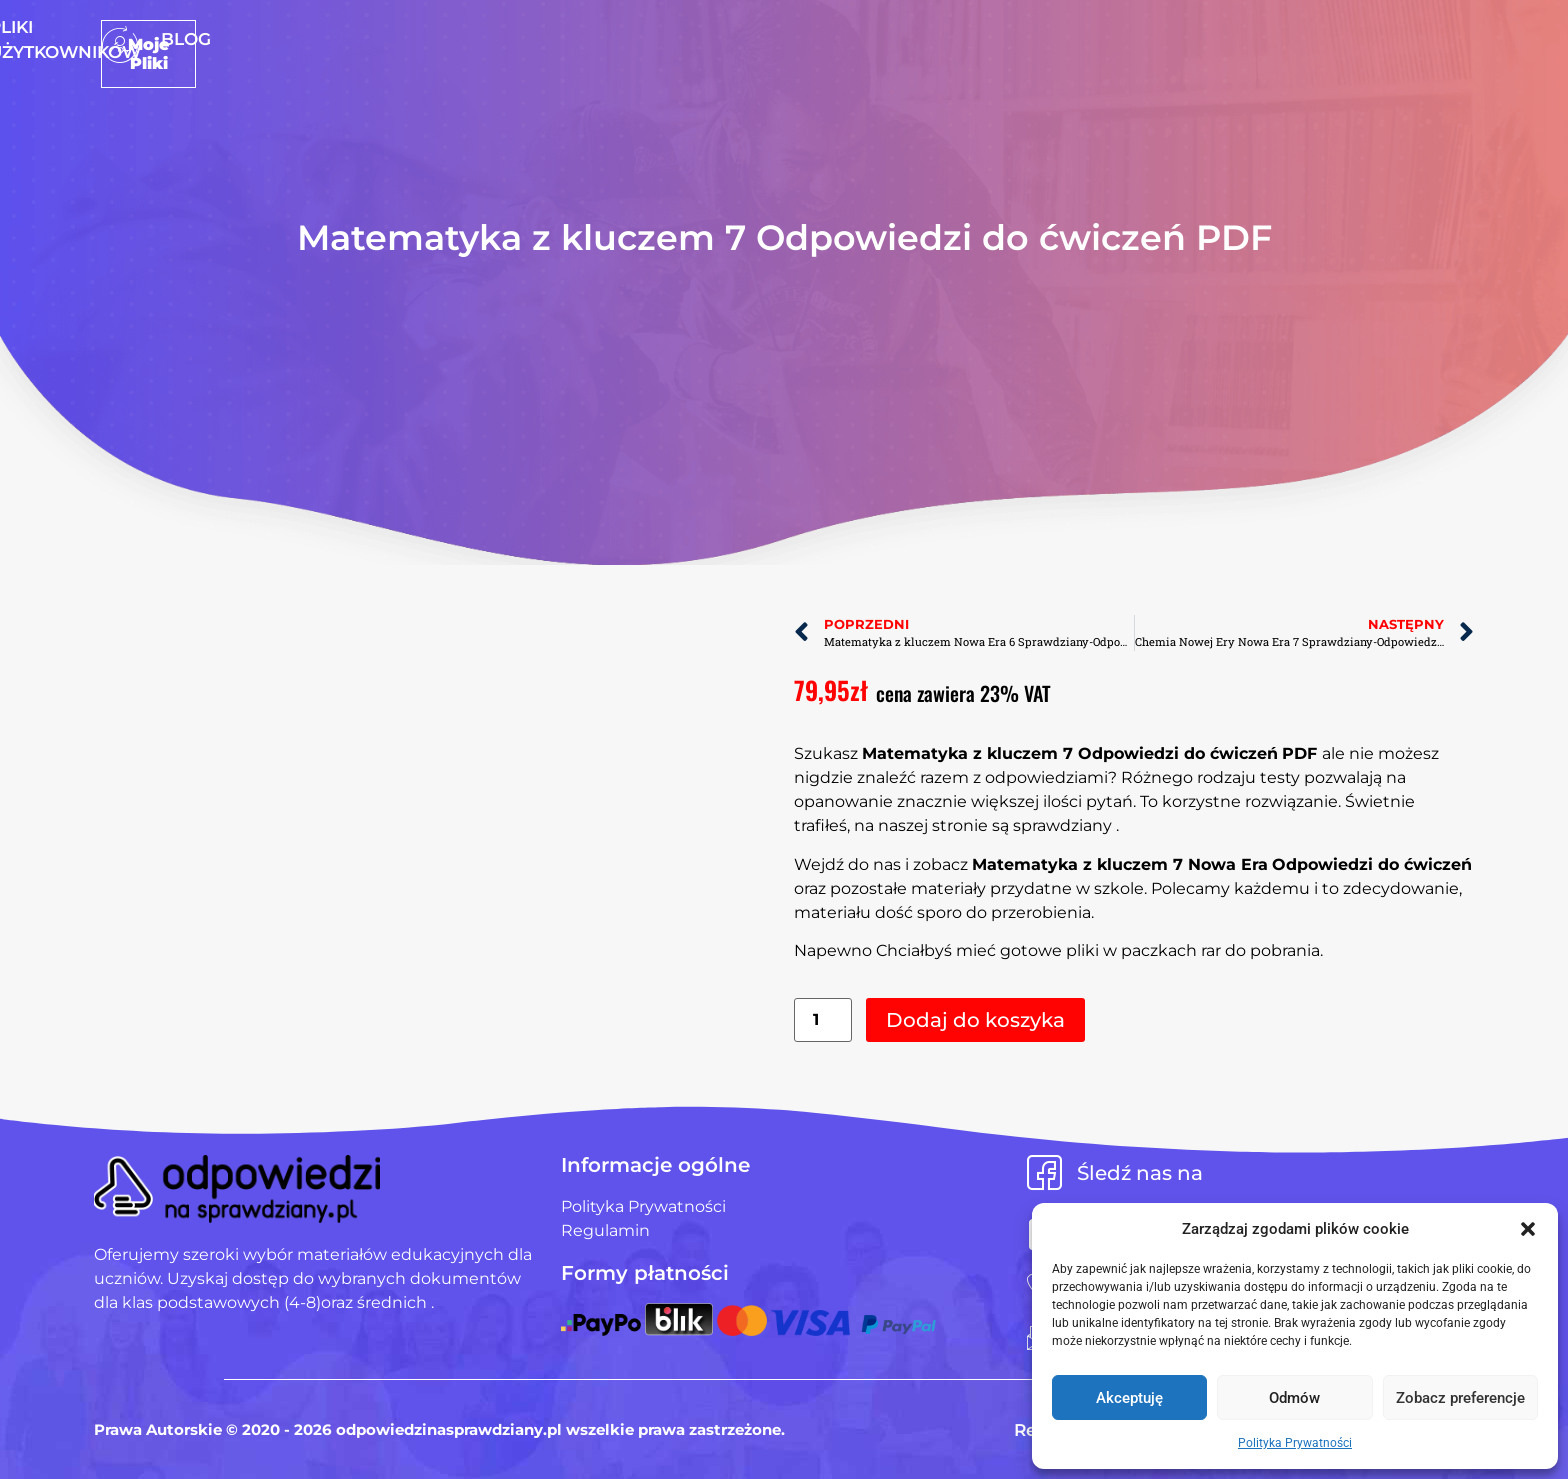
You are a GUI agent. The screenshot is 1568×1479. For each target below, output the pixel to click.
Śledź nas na (1140, 1173)
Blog (957, 39)
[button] (1528, 1229)
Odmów (1294, 1398)
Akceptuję (1129, 1398)
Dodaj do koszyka (975, 1020)
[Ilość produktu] (823, 1020)
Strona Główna (610, 39)
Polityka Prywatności (1295, 1443)
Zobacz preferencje (1460, 1398)
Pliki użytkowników (811, 39)
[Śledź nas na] (1044, 1172)
